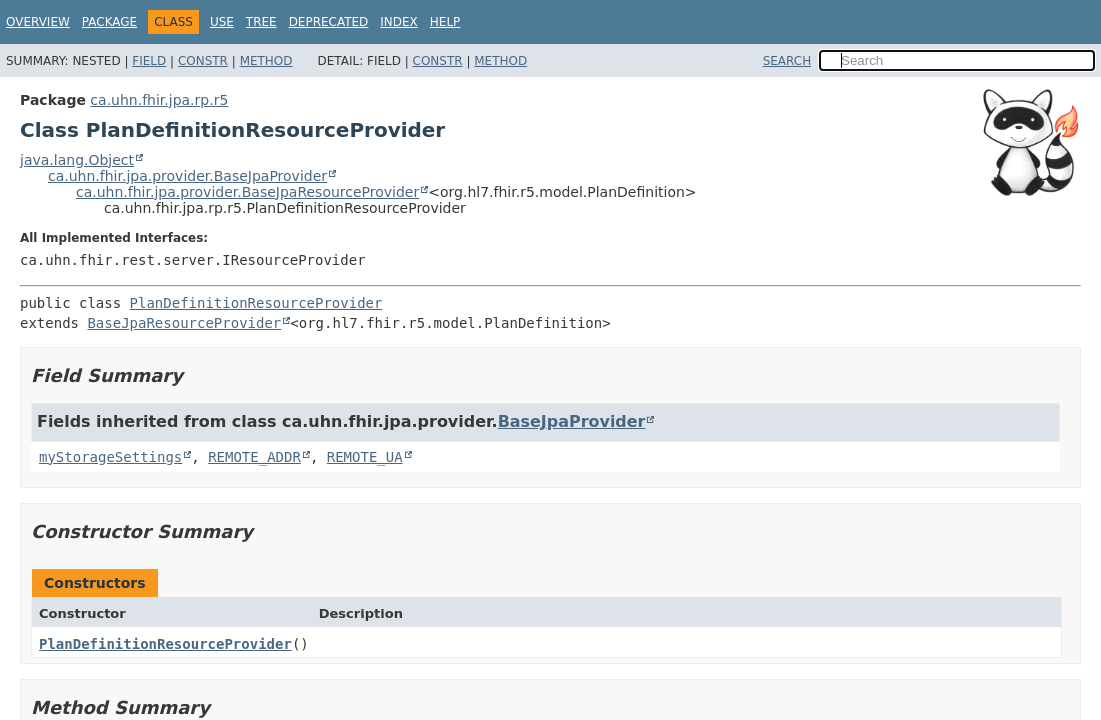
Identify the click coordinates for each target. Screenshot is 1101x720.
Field (149, 61)
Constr (203, 61)
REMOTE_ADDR (254, 457)
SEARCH (787, 61)
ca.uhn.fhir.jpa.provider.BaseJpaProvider (187, 176)
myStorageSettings (110, 457)
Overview (38, 22)
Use (222, 22)
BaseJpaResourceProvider (184, 323)
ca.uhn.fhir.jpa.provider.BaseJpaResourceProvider (247, 192)
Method (266, 61)
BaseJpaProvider (572, 421)
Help (445, 22)
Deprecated (329, 22)
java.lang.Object (77, 160)
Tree (261, 22)
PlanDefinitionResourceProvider (256, 303)
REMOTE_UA (365, 457)
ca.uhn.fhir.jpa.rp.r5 (159, 100)
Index (399, 22)
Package (109, 22)
